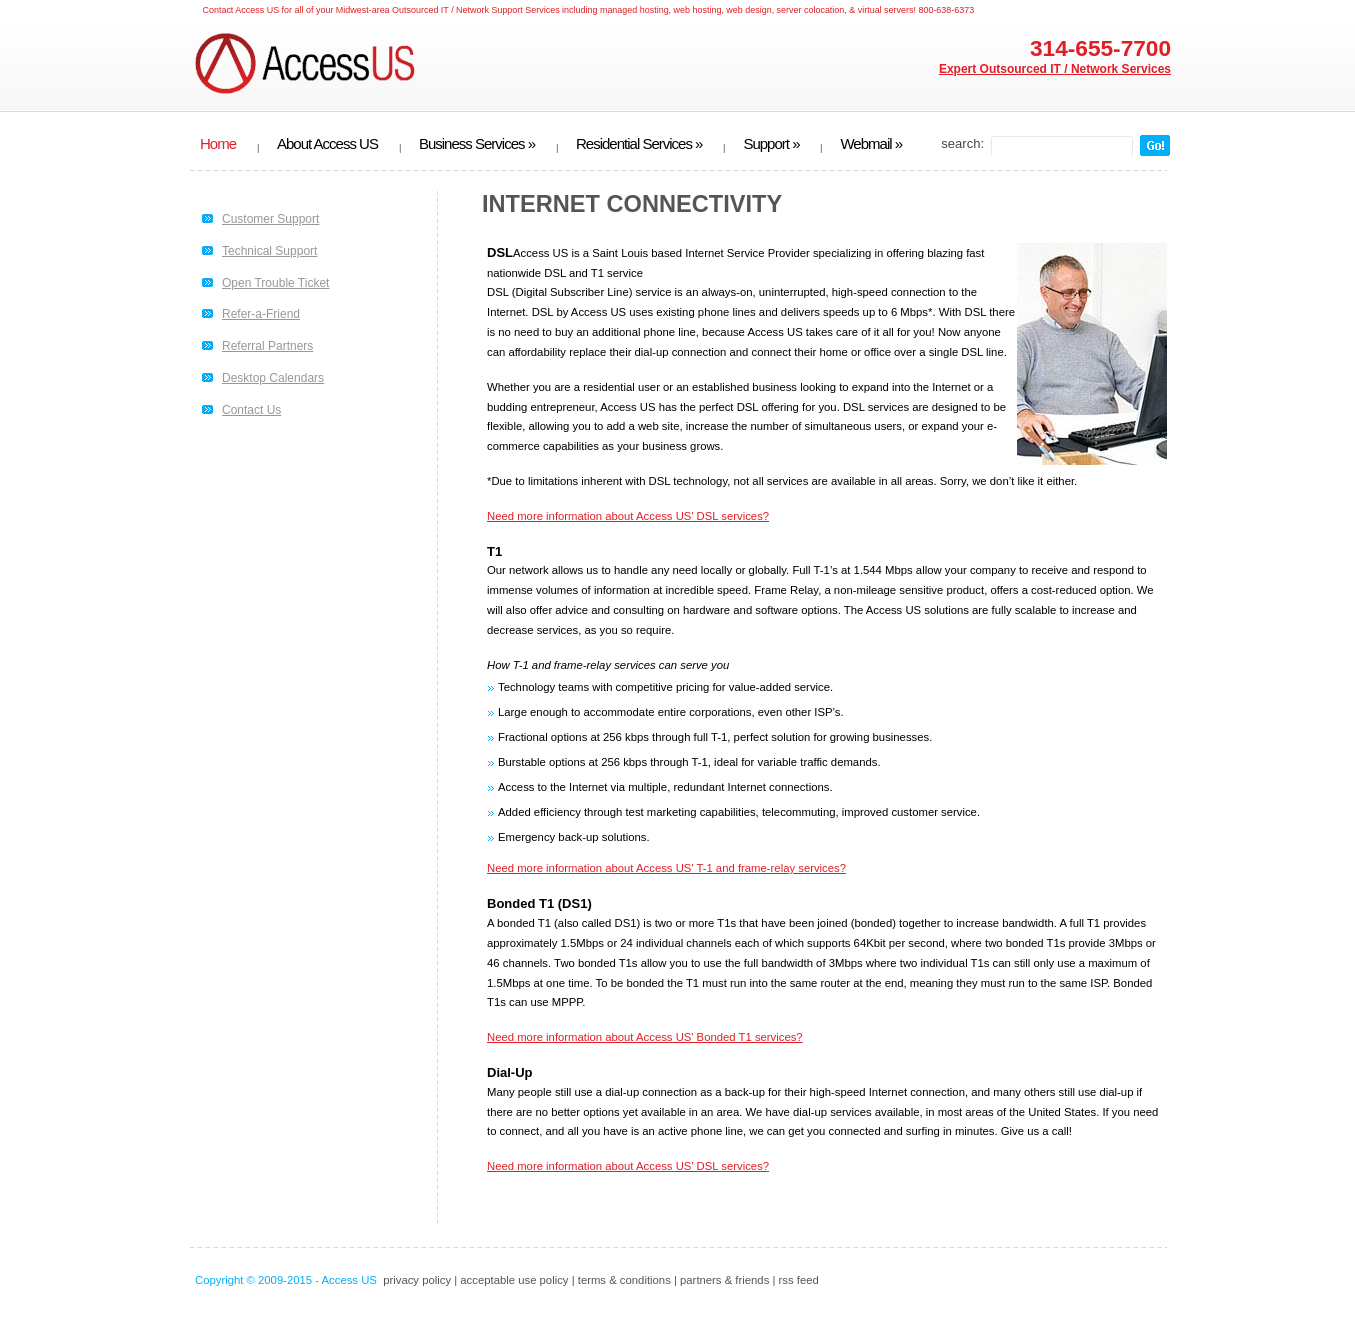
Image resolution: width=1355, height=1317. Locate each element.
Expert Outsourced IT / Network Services (1055, 69)
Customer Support (270, 219)
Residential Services (639, 144)
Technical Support (269, 251)
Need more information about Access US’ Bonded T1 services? (645, 1037)
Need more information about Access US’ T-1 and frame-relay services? (666, 868)
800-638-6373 (946, 10)
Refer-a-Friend (261, 314)
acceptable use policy (514, 1280)
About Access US (327, 144)
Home (218, 144)
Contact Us (251, 410)
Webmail (871, 144)
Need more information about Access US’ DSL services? (628, 516)
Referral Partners (267, 346)
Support (771, 144)
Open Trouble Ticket (275, 283)
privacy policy (417, 1280)
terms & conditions (624, 1280)
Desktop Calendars (273, 378)
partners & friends (724, 1280)
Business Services (477, 144)
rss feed (799, 1280)
